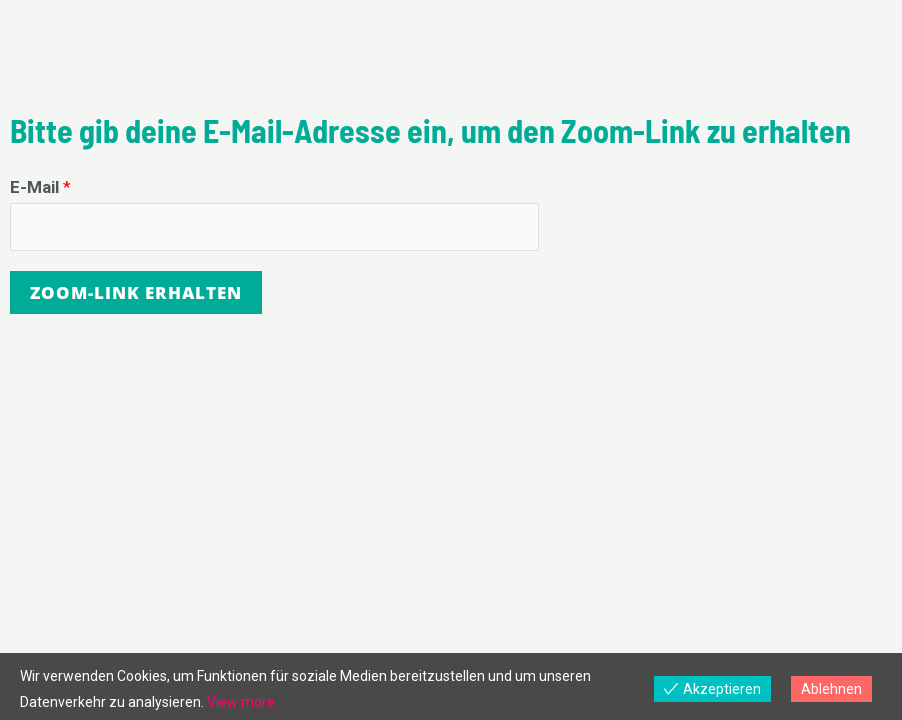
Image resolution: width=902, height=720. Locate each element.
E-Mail (40, 187)
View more (241, 702)
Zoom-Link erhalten (136, 292)
